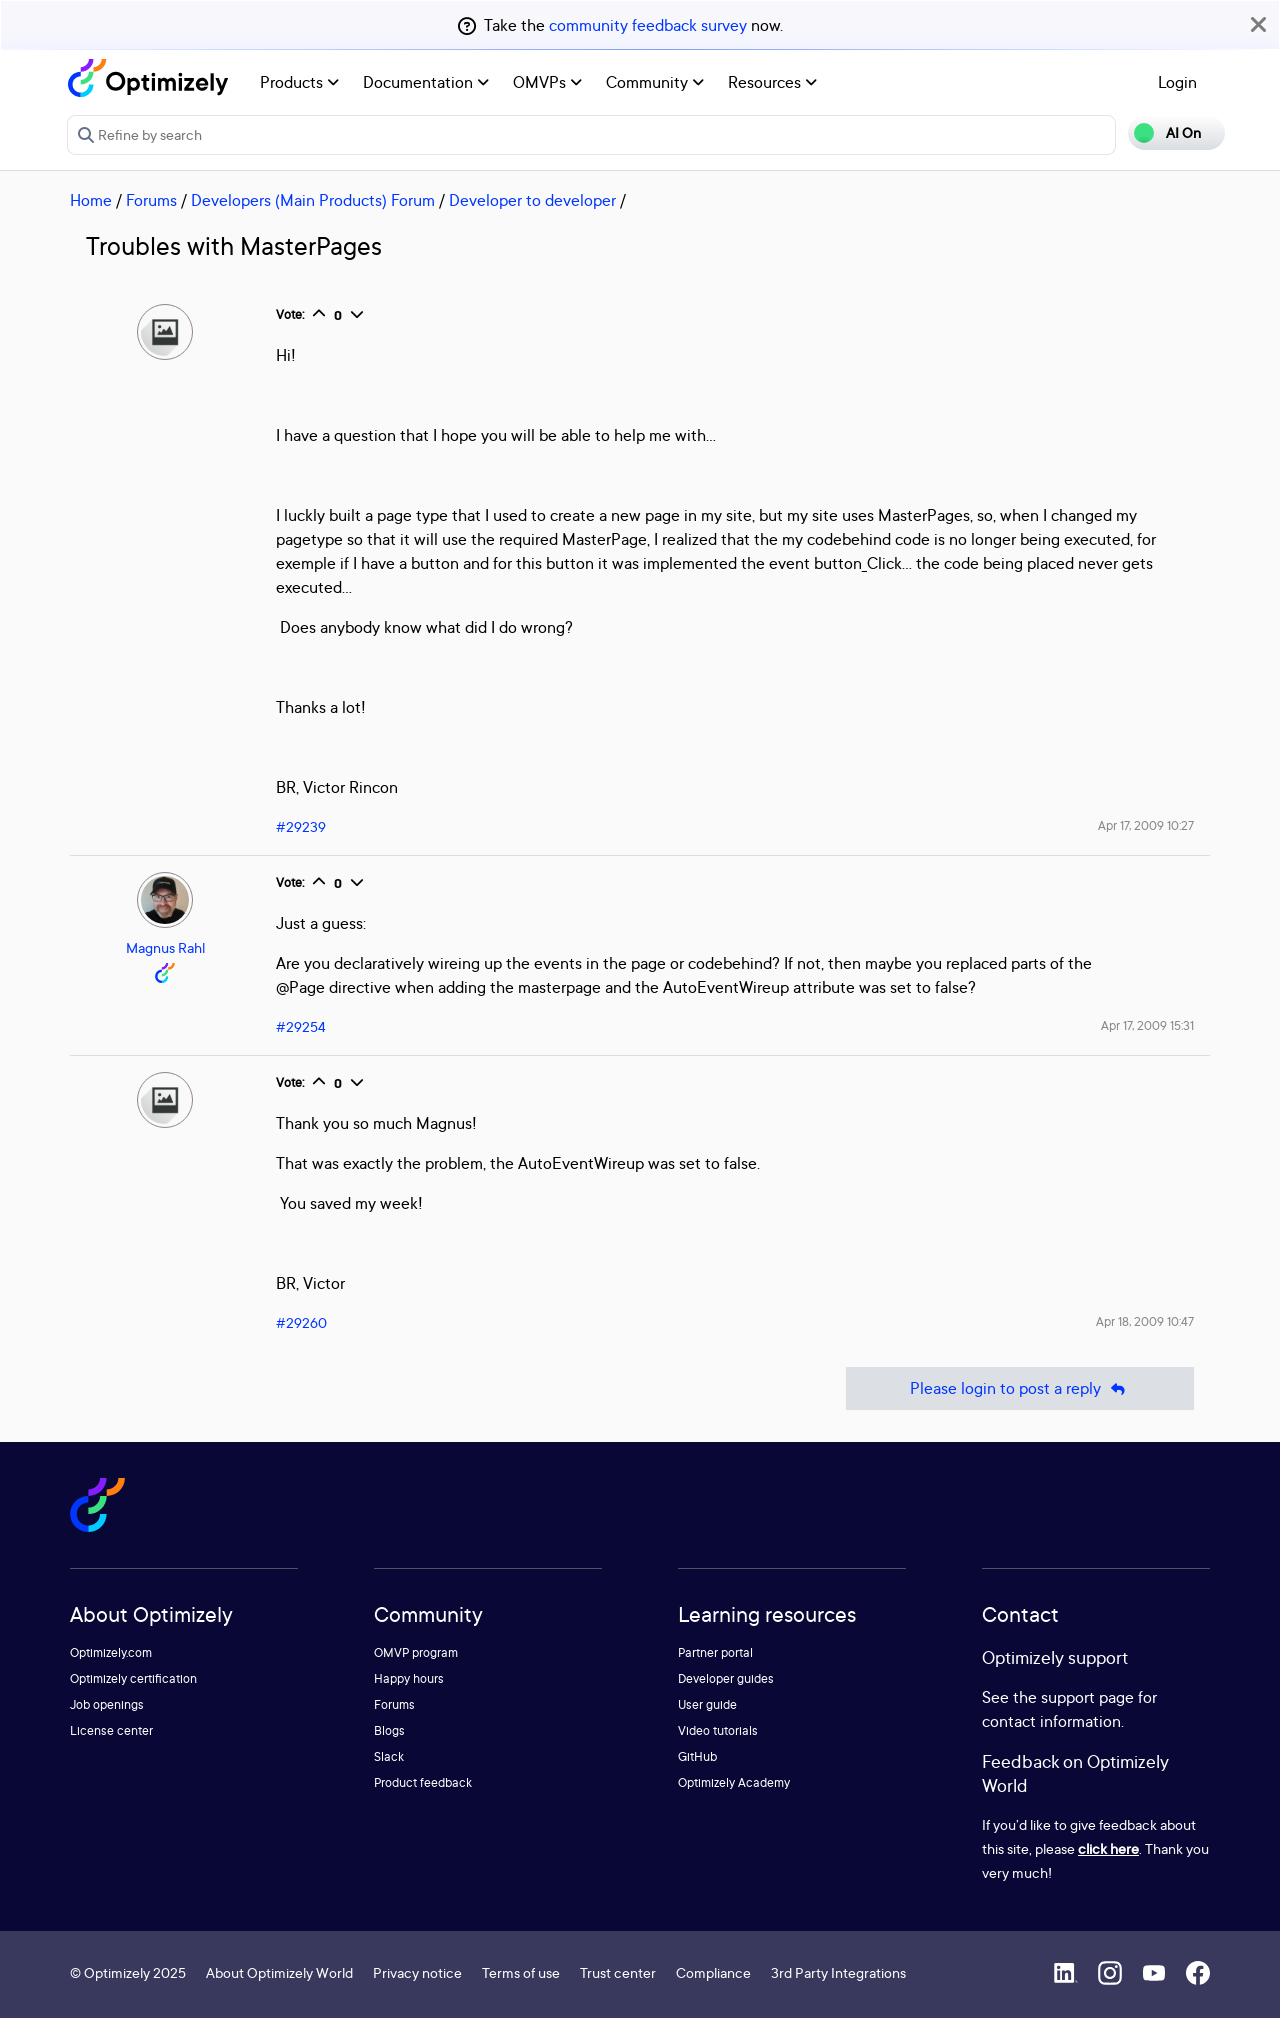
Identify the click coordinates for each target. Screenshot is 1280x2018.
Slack (389, 1756)
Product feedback (423, 1782)
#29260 (301, 1322)
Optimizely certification (133, 1678)
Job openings (107, 1704)
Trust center (618, 1972)
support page (1087, 1697)
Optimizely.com (111, 1652)
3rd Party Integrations (838, 1972)
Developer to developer (532, 200)
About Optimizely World (279, 1972)
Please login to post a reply (1020, 1388)
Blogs (389, 1730)
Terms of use (521, 1972)
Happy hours (409, 1678)
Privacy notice (417, 1972)
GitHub (697, 1756)
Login (1177, 82)
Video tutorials (718, 1730)
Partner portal (715, 1652)
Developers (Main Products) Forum (313, 200)
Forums (151, 200)
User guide (707, 1704)
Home (91, 200)
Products (299, 82)
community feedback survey (648, 25)
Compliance (713, 1972)
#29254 (301, 1026)
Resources (772, 82)
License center (111, 1730)
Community (655, 82)
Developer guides (726, 1678)
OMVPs (547, 82)
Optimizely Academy (734, 1782)
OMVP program (416, 1652)
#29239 (301, 826)
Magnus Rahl (165, 947)
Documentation (426, 82)
